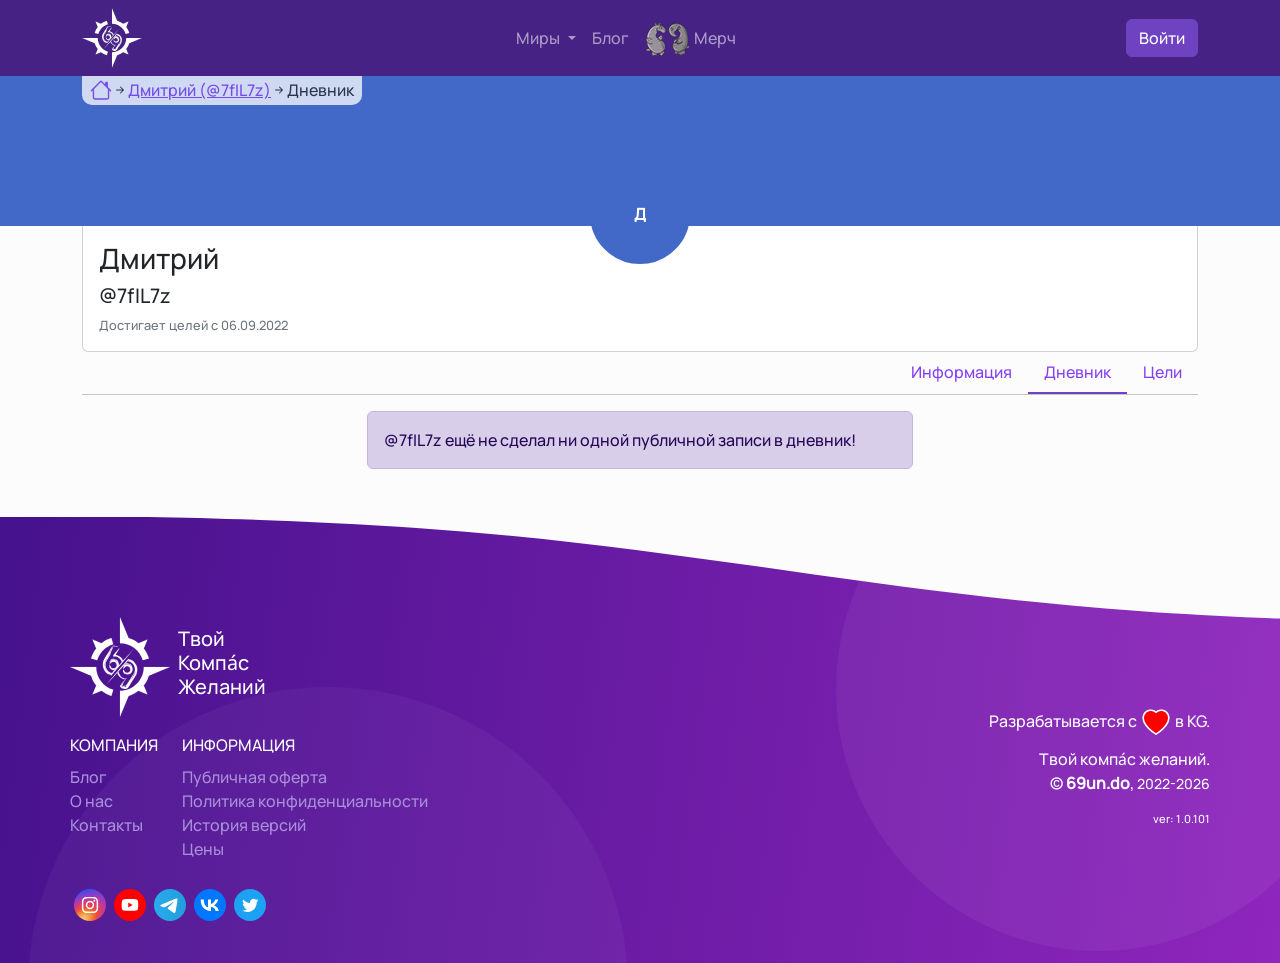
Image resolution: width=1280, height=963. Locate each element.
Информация (961, 372)
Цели (1162, 372)
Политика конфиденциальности (305, 801)
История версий (244, 825)
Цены (203, 849)
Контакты (106, 825)
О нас (91, 801)
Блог (610, 38)
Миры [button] (539, 38)
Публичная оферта (254, 777)
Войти (1162, 38)
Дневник (1077, 372)
